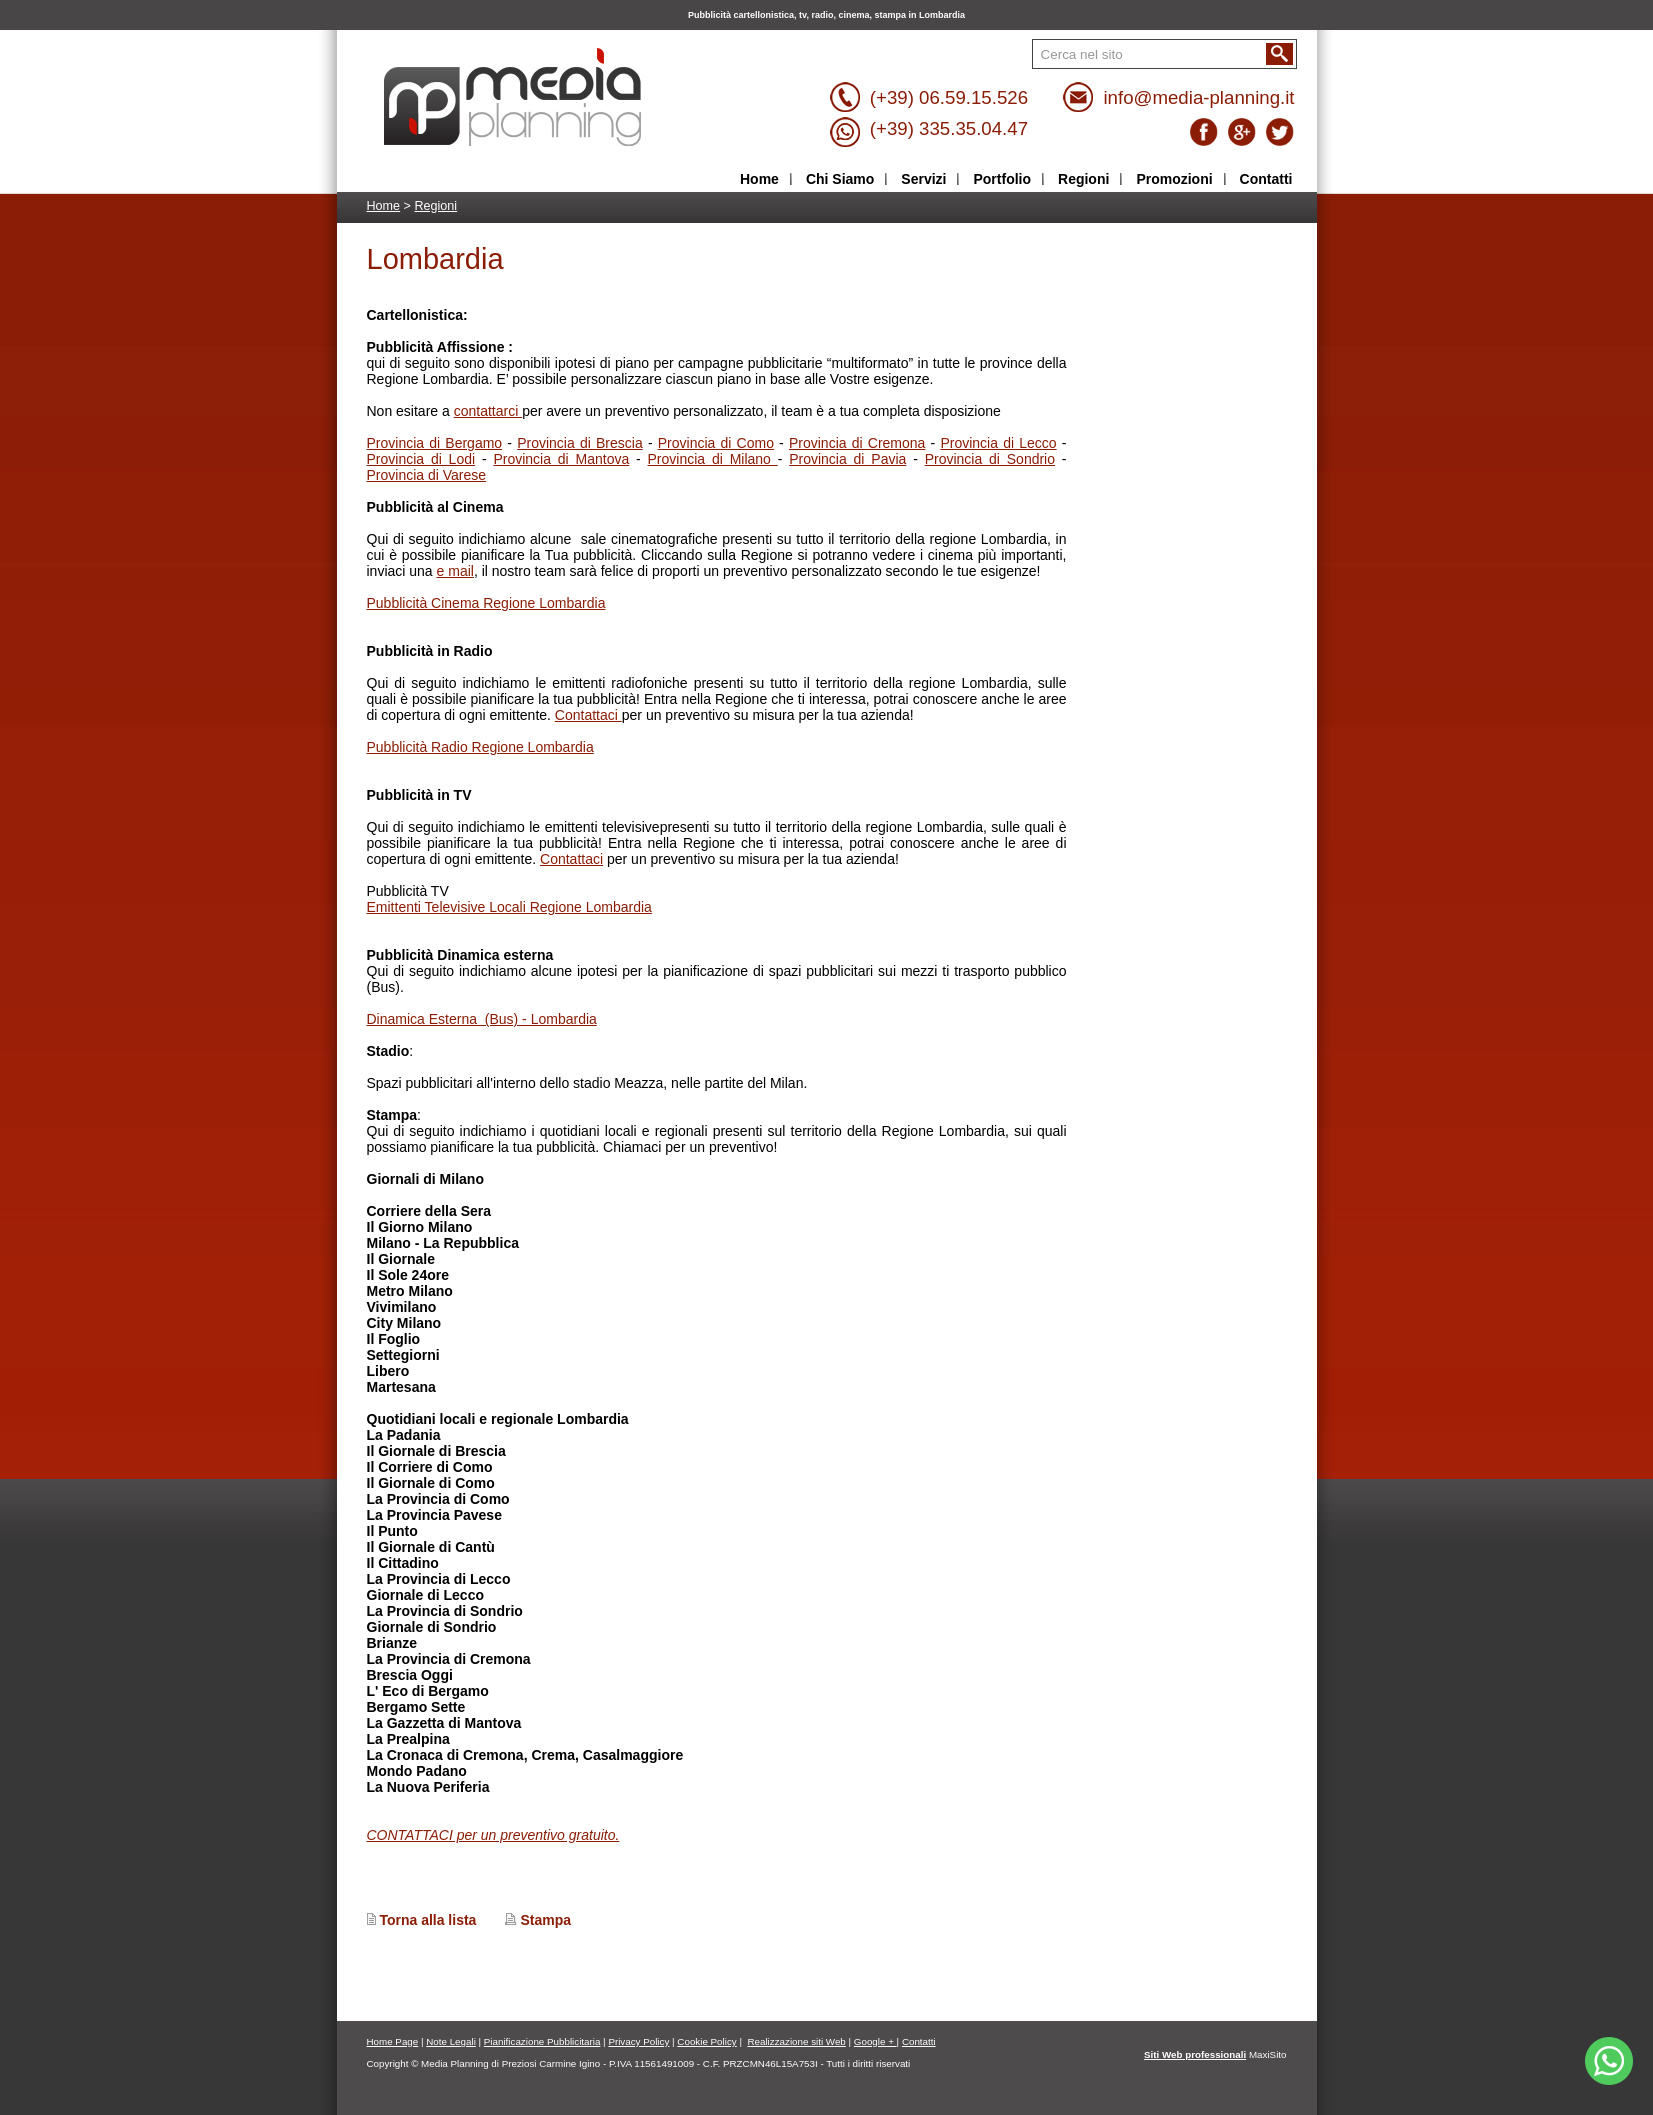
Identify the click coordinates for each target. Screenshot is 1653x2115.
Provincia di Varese (427, 475)
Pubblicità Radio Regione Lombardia (480, 747)
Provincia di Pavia (847, 459)
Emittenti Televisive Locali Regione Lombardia (509, 907)
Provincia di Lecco (998, 443)
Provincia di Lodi (421, 459)
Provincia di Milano (713, 459)
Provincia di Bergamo (435, 443)
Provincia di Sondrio (990, 459)
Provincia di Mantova (561, 459)
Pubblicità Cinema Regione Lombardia (486, 603)
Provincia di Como (716, 443)
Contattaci (588, 715)
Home (384, 206)
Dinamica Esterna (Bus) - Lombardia (482, 1019)
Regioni (435, 206)
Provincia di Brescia (580, 443)
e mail (455, 571)
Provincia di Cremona (857, 443)
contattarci (488, 411)
